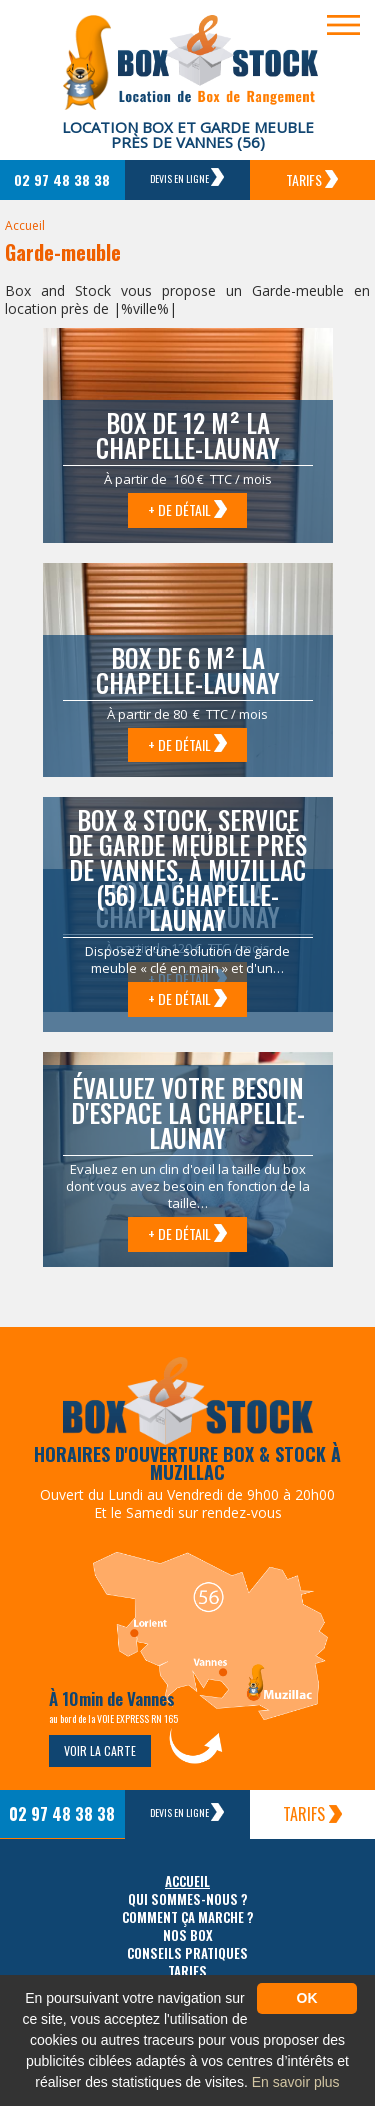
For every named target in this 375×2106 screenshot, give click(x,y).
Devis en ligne (187, 177)
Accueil (25, 225)
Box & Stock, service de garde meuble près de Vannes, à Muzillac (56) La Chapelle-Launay (187, 869)
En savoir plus (296, 2082)
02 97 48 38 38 (62, 179)
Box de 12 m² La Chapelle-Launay (188, 435)
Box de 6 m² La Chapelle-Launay (188, 670)
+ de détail (187, 509)
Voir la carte (100, 1750)
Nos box (188, 1935)
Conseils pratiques (187, 1953)
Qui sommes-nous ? (188, 1899)
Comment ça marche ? (188, 1917)
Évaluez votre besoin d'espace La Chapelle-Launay (188, 1112)
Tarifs (312, 179)
